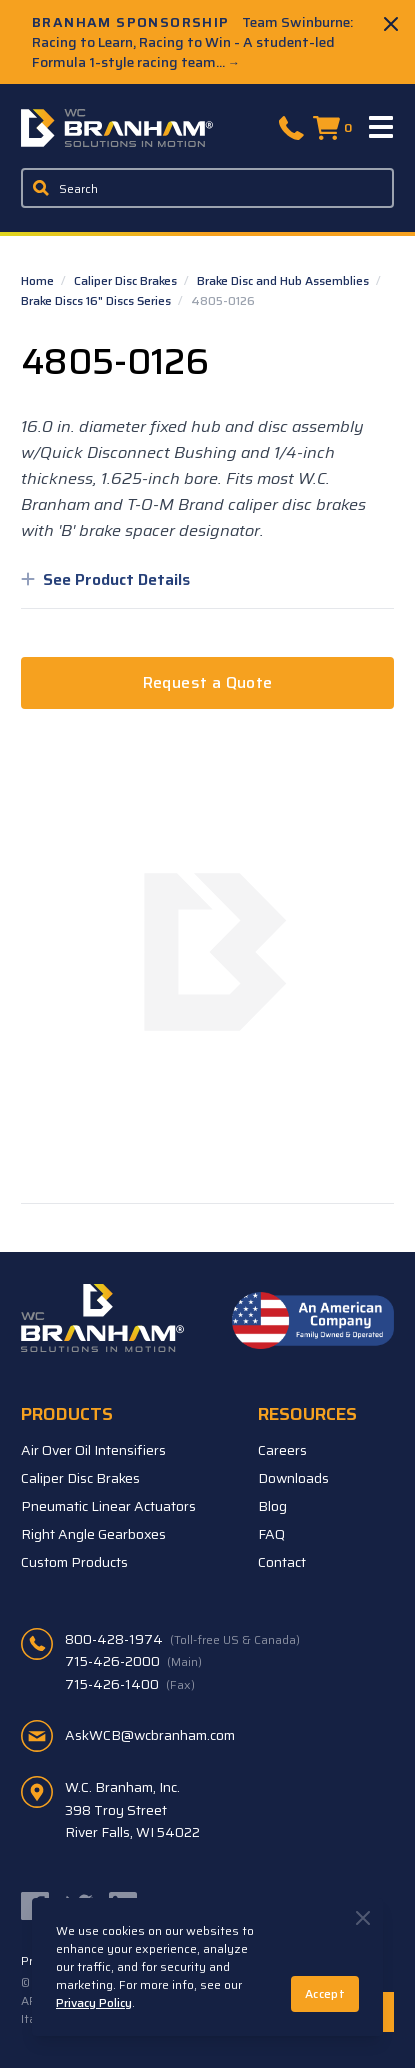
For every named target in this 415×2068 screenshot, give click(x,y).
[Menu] (382, 128)
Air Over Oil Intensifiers (93, 1450)
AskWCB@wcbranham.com (150, 1735)
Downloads (293, 1478)
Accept (325, 1993)
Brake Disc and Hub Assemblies (284, 280)
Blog (272, 1506)
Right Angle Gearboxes (93, 1534)
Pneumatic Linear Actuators (108, 1506)
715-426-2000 (133, 1661)
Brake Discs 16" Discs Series (97, 300)
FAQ (271, 1534)
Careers (282, 1450)
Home (39, 280)
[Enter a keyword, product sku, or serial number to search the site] (208, 188)
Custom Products (74, 1562)
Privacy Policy (94, 2002)
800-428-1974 (182, 1639)
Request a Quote (208, 682)
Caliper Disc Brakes (127, 280)
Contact (282, 1562)
